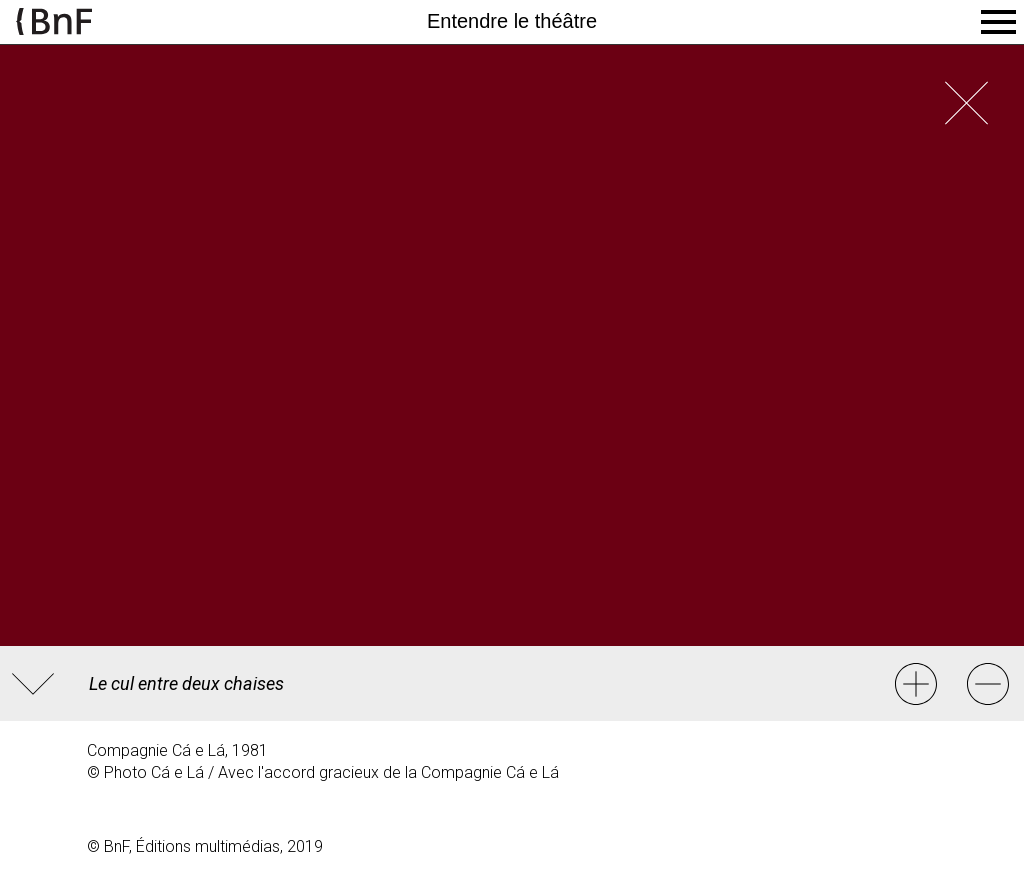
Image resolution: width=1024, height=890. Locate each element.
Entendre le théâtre (512, 21)
